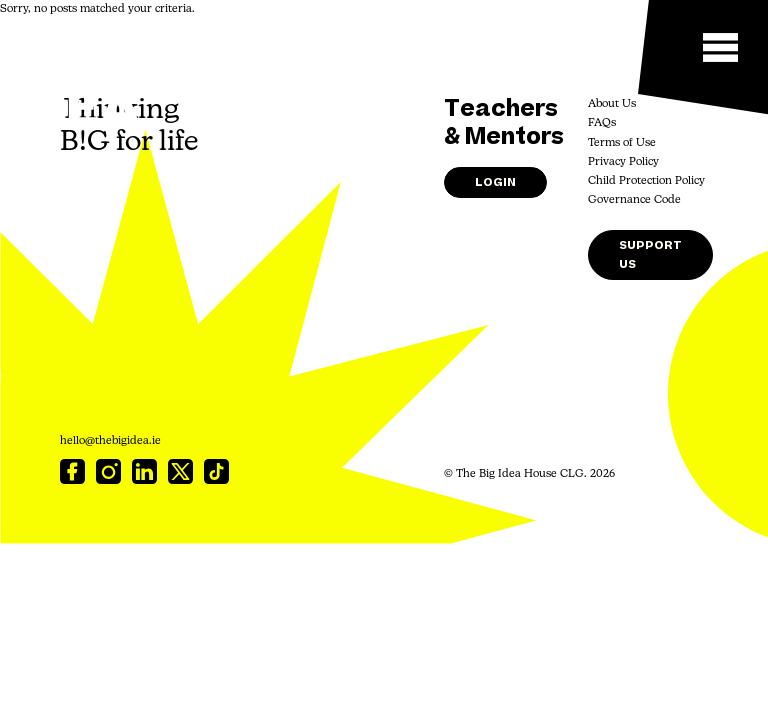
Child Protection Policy (646, 181)
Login (495, 182)
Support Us (650, 255)
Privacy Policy (623, 162)
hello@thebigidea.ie (110, 441)
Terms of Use (622, 143)
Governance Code (634, 200)
